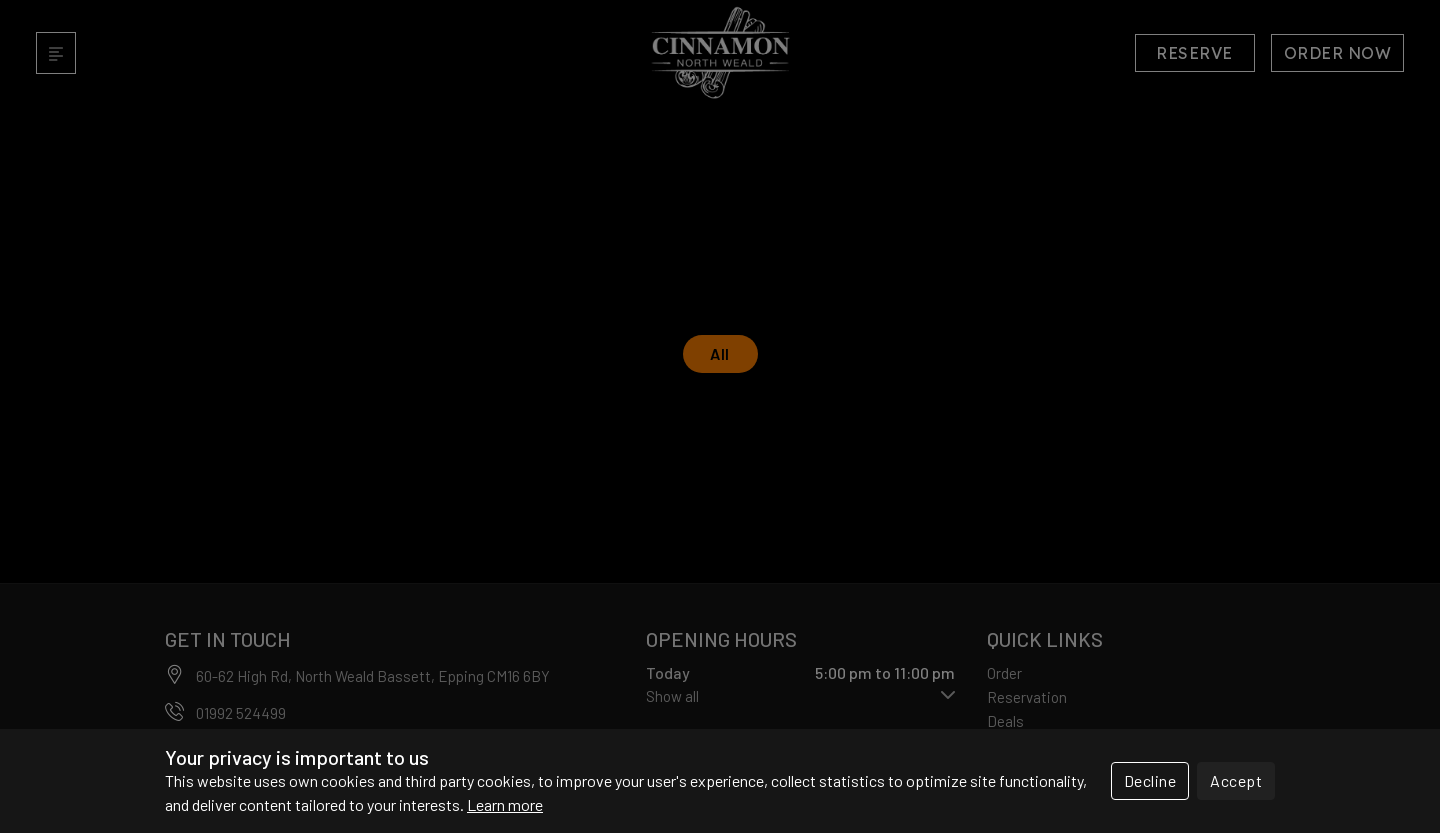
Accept (1236, 780)
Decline (1150, 780)
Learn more (505, 804)
